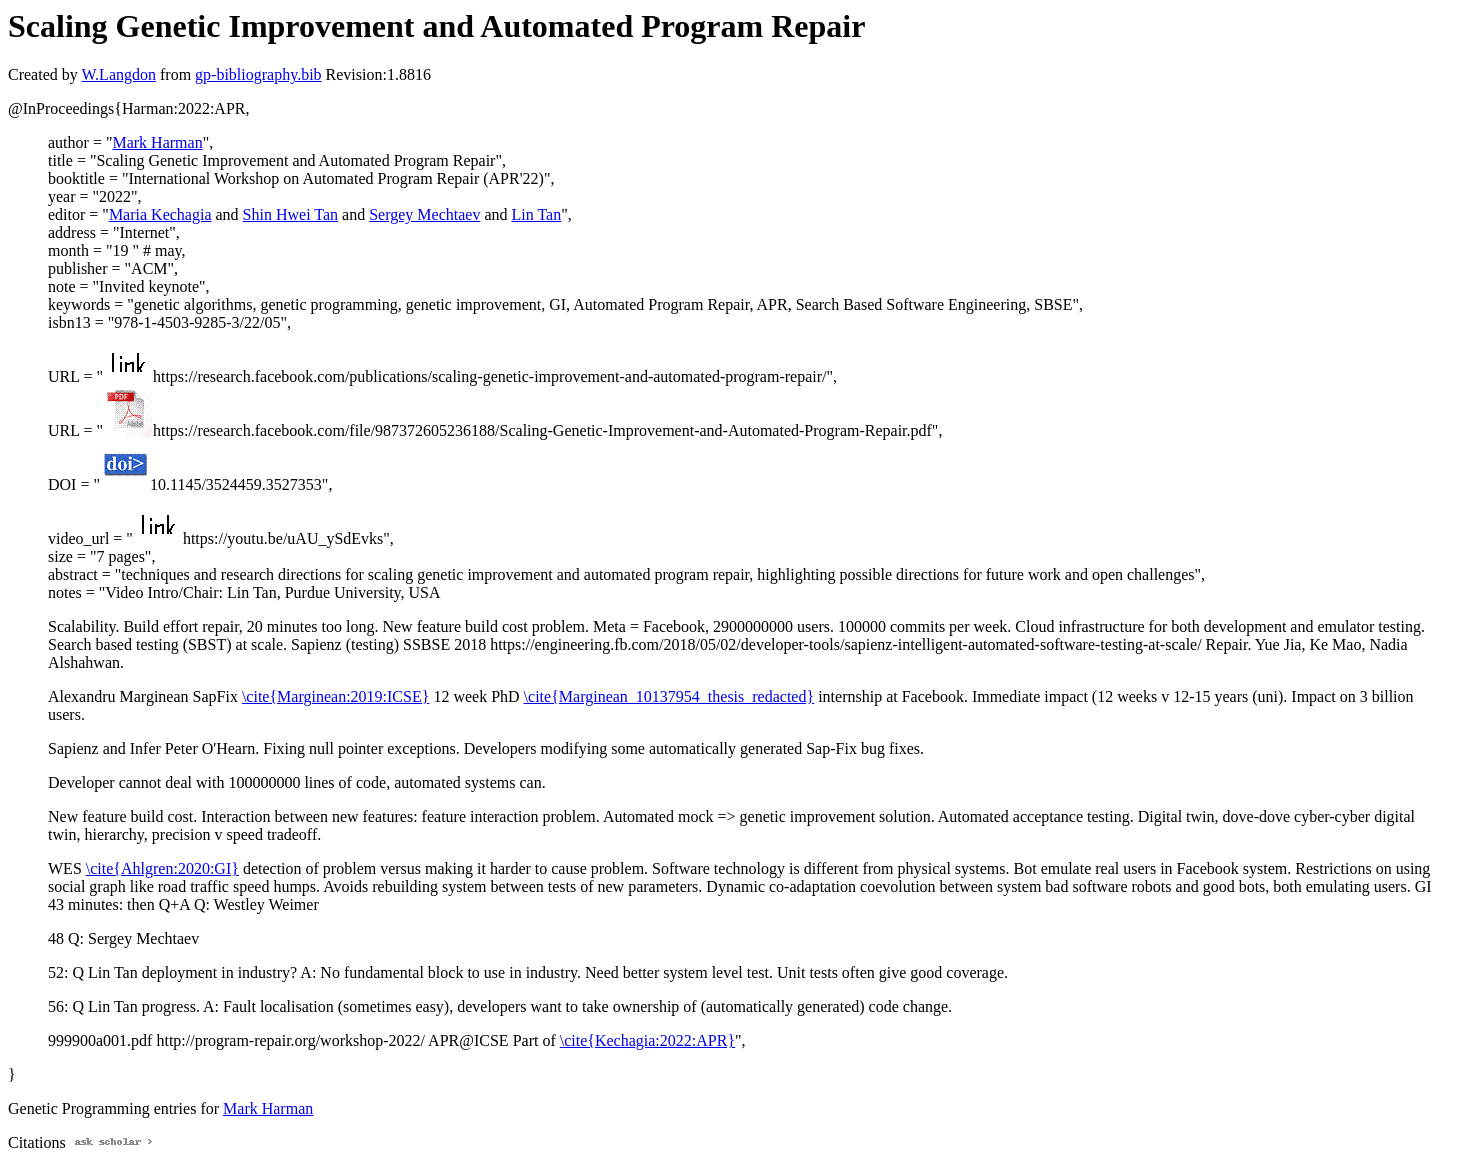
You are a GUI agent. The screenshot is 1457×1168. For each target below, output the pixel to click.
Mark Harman (157, 142)
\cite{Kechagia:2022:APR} (647, 1040)
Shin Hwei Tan (290, 214)
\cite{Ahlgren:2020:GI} (162, 868)
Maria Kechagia (160, 214)
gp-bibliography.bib (258, 74)
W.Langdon (118, 74)
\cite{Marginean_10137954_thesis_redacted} (669, 696)
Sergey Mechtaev (424, 214)
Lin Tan (537, 214)
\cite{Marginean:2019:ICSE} (335, 696)
